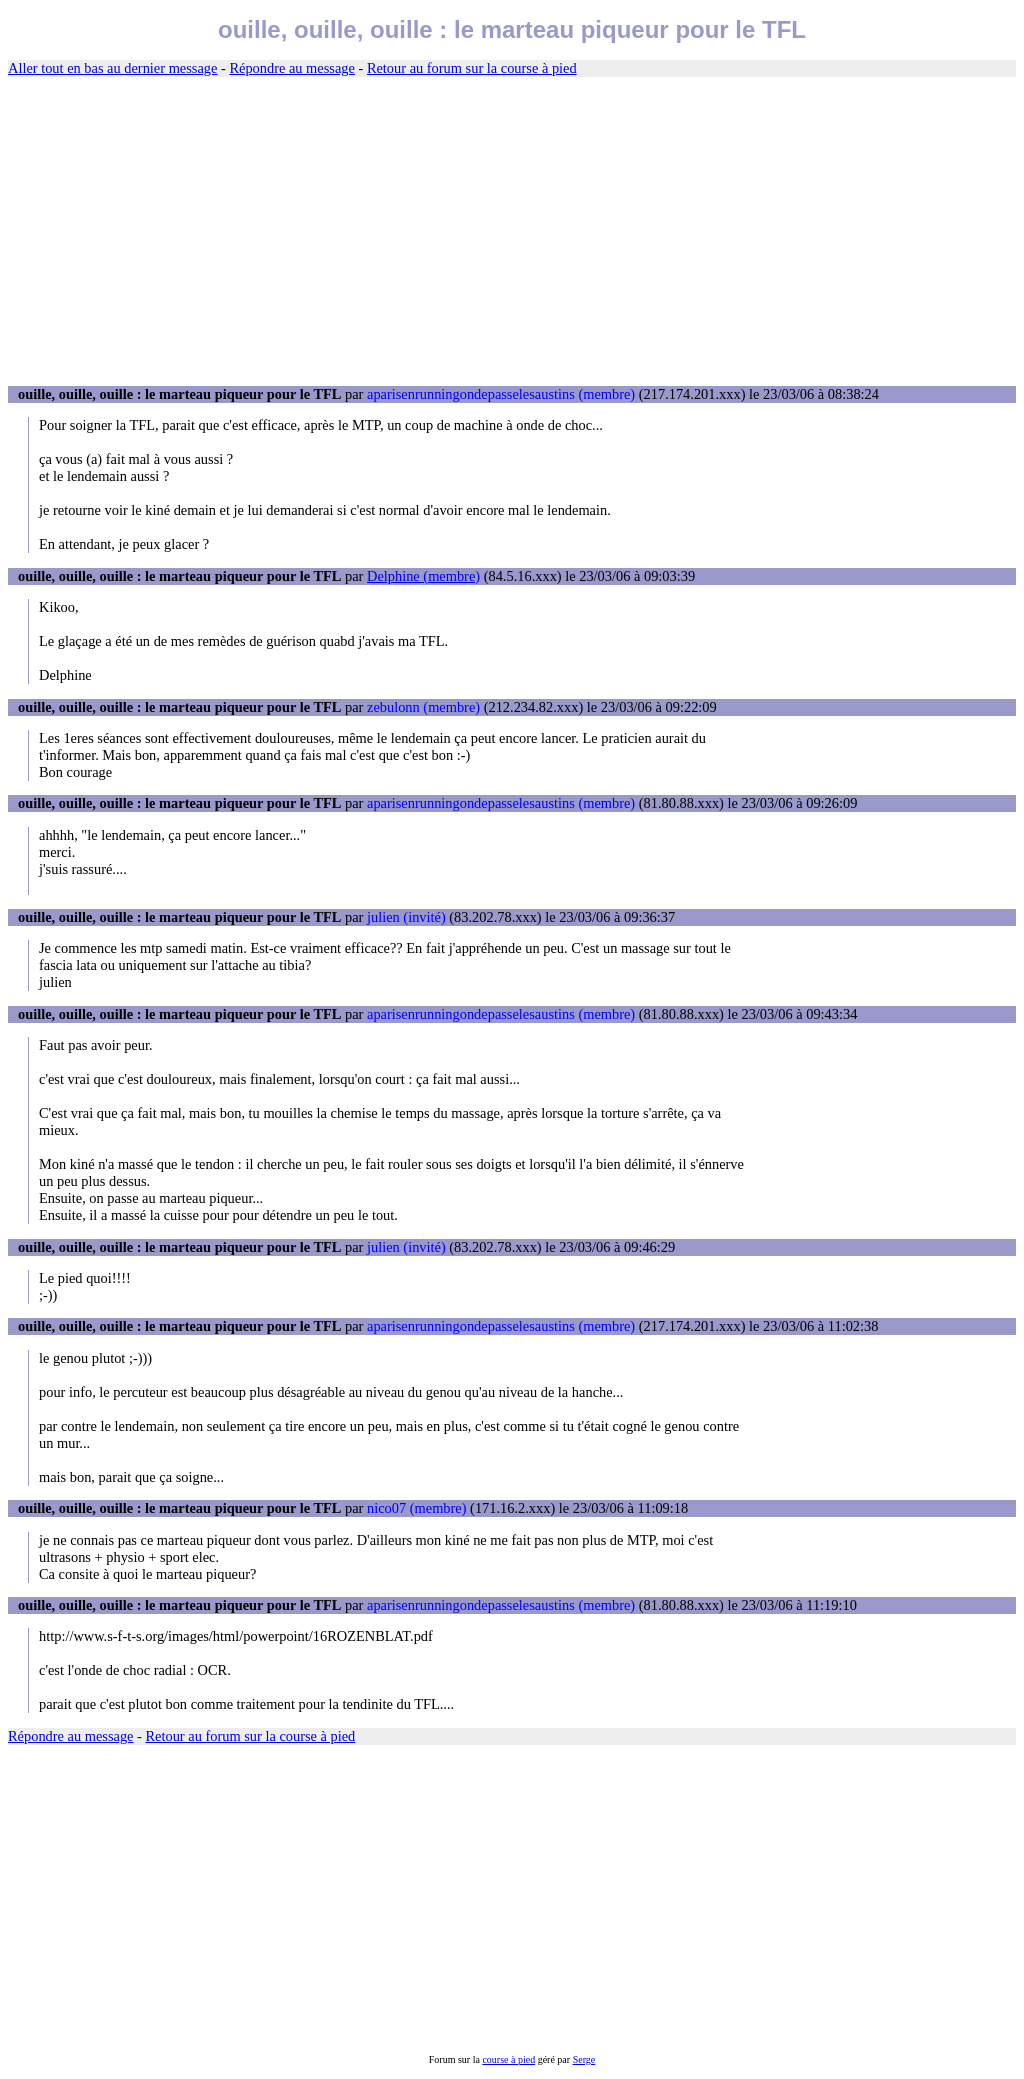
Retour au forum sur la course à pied (472, 68)
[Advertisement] (512, 232)
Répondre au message (291, 68)
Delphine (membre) (423, 576)
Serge (584, 2059)
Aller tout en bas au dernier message (112, 68)
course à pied (508, 2059)
